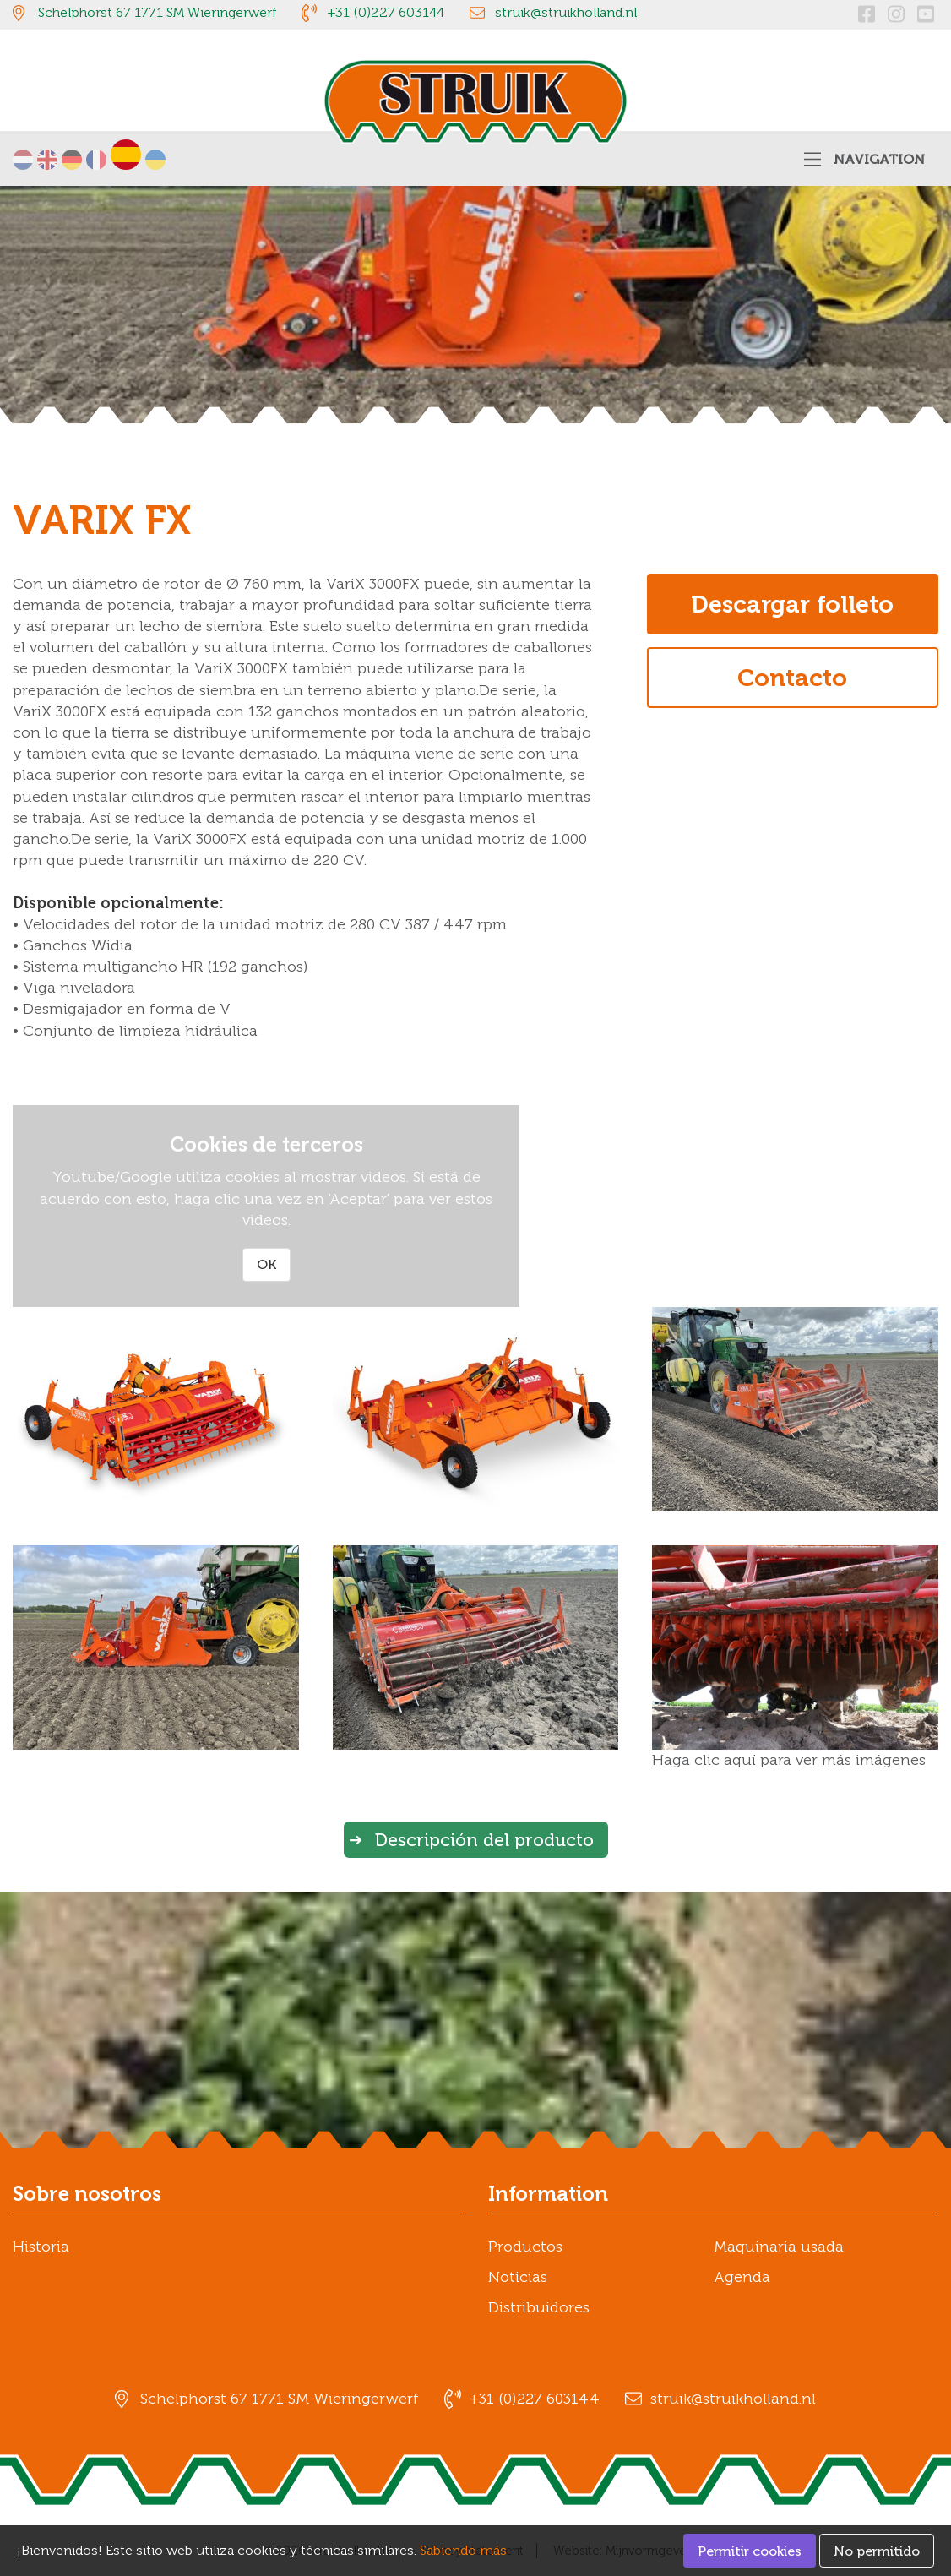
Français (96, 160)
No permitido (877, 2551)
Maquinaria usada (779, 2246)
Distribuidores (539, 2307)
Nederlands (23, 160)
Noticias (517, 2277)
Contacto (792, 677)
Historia (41, 2246)
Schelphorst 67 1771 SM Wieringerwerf (157, 12)
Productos (525, 2246)
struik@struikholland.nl (566, 12)
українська (155, 160)
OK (266, 1264)
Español (126, 154)
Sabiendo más (463, 2550)
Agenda (742, 2277)
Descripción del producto (484, 1839)
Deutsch (72, 160)
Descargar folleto (792, 604)
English (47, 160)
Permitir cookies (750, 2551)
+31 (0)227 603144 (385, 12)
